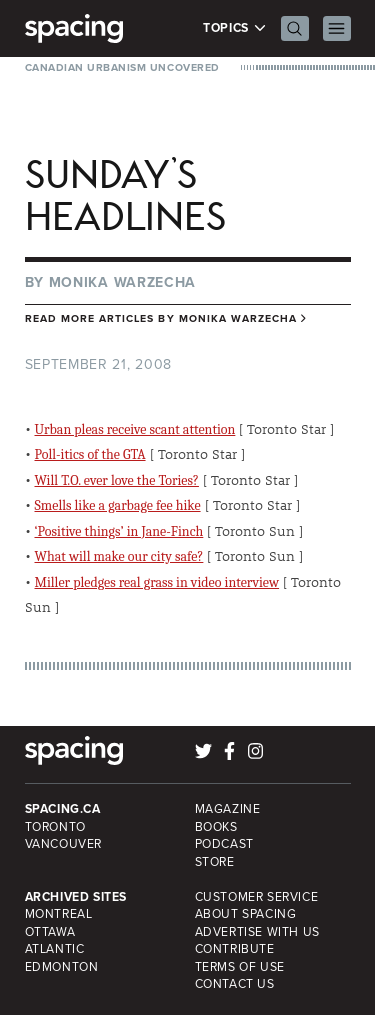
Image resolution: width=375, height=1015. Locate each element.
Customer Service (257, 897)
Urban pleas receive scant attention (135, 429)
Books (216, 827)
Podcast (224, 844)
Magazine (228, 809)
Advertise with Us (257, 932)
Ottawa (50, 932)
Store (215, 862)
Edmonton (62, 967)
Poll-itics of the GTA (90, 454)
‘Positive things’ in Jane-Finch (119, 531)
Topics (234, 28)
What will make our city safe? (119, 556)
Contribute (235, 949)
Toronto (55, 827)
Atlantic (55, 949)
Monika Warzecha (123, 282)
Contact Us (235, 984)
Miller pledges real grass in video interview (157, 582)
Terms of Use (240, 967)
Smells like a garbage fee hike (118, 505)
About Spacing (246, 914)
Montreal (59, 914)
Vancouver (64, 844)
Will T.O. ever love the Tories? (117, 480)
